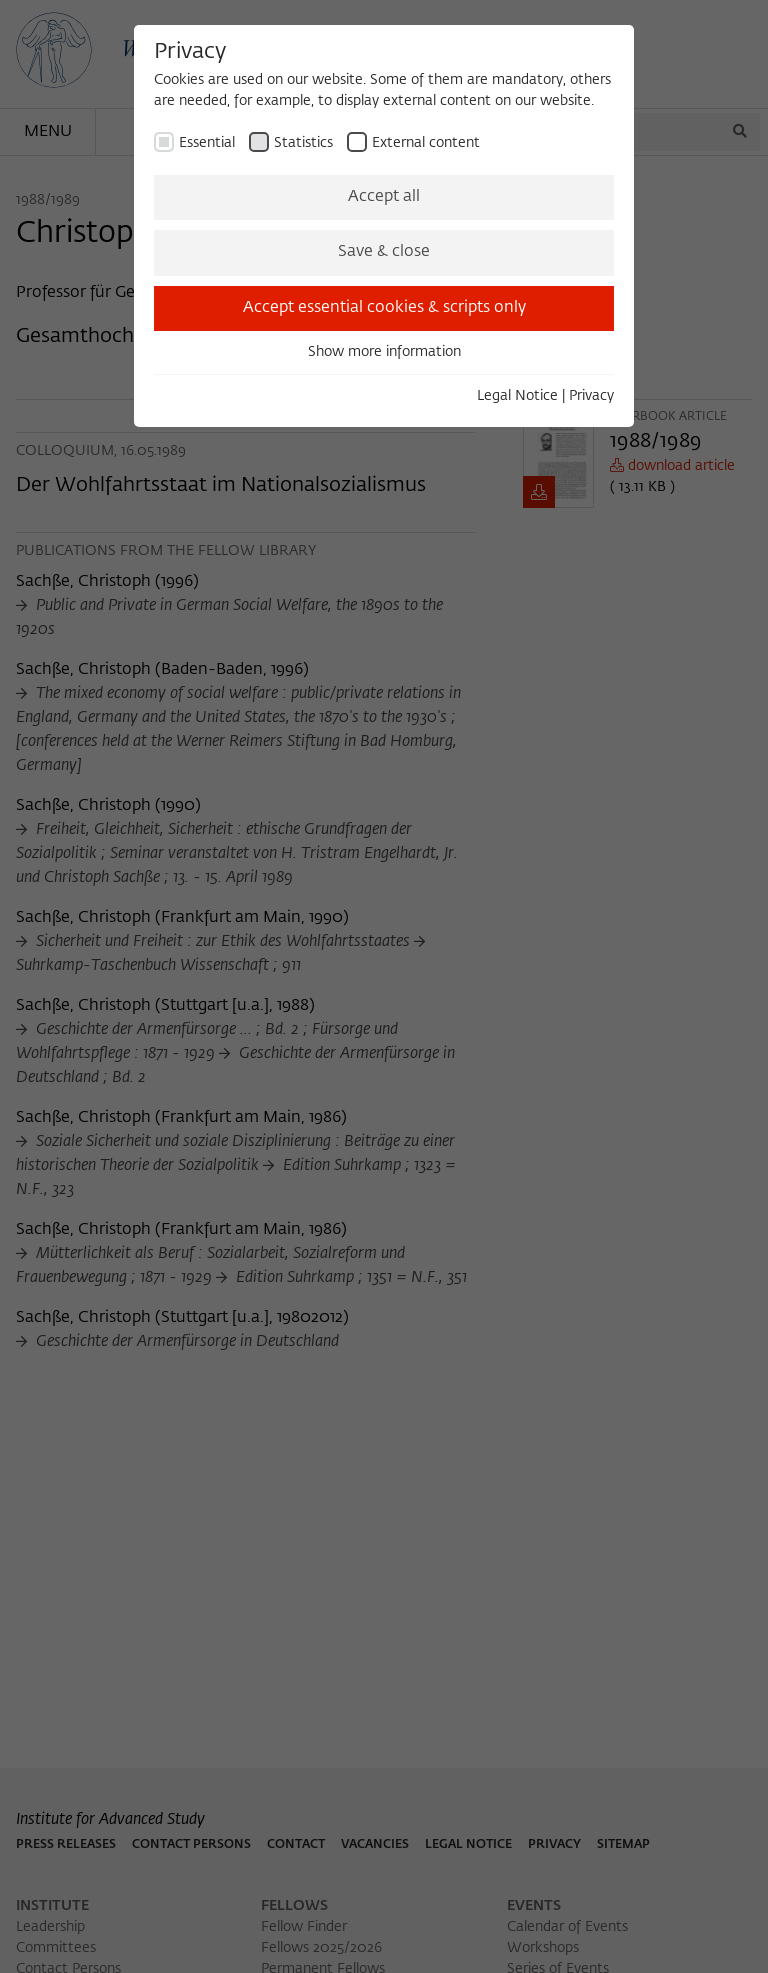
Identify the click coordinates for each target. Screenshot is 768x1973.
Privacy (591, 396)
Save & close (384, 252)
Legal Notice (517, 396)
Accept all (384, 197)
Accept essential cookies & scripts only (384, 308)
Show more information (384, 352)
